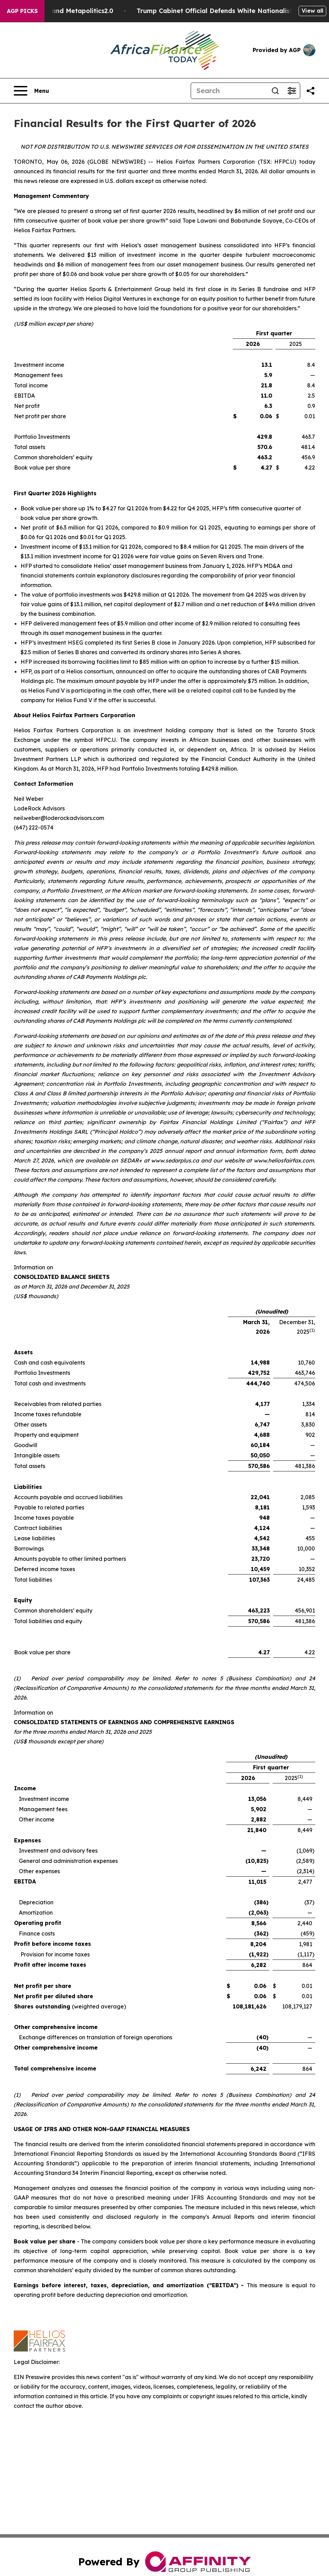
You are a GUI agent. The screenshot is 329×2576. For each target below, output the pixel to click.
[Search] (229, 91)
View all (312, 10)
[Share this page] (310, 91)
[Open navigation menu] (31, 91)
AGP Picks (22, 11)
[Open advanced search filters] (291, 91)
